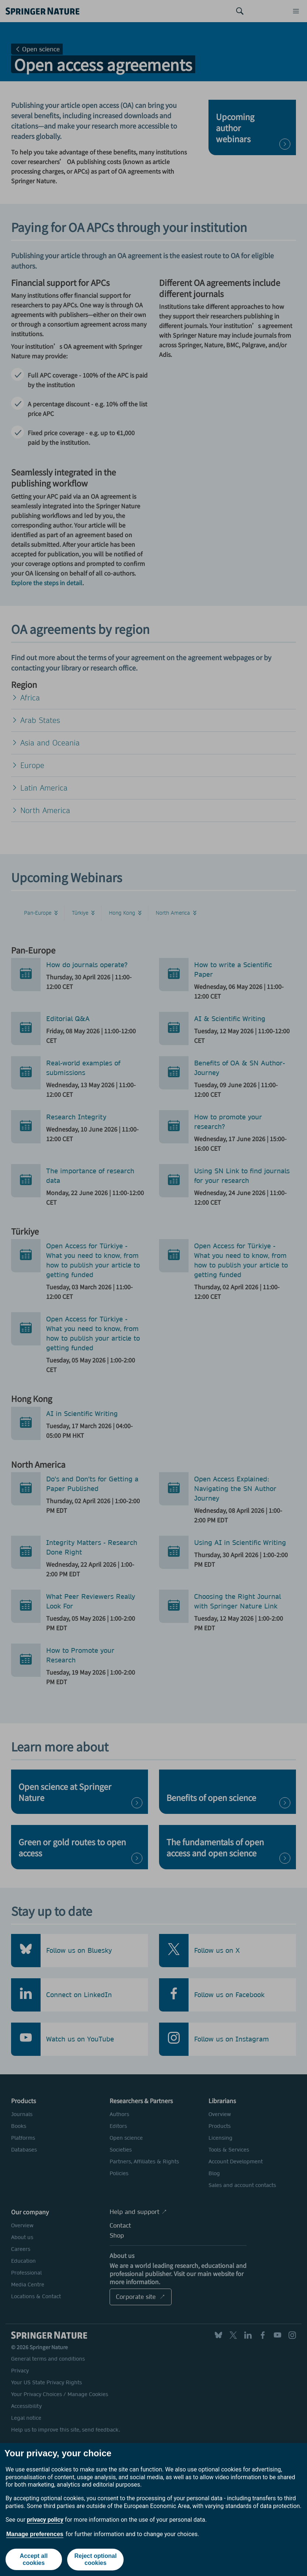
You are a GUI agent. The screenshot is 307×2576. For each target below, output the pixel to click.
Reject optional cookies (96, 2559)
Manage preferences (34, 2534)
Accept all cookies (34, 2559)
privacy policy (45, 2520)
